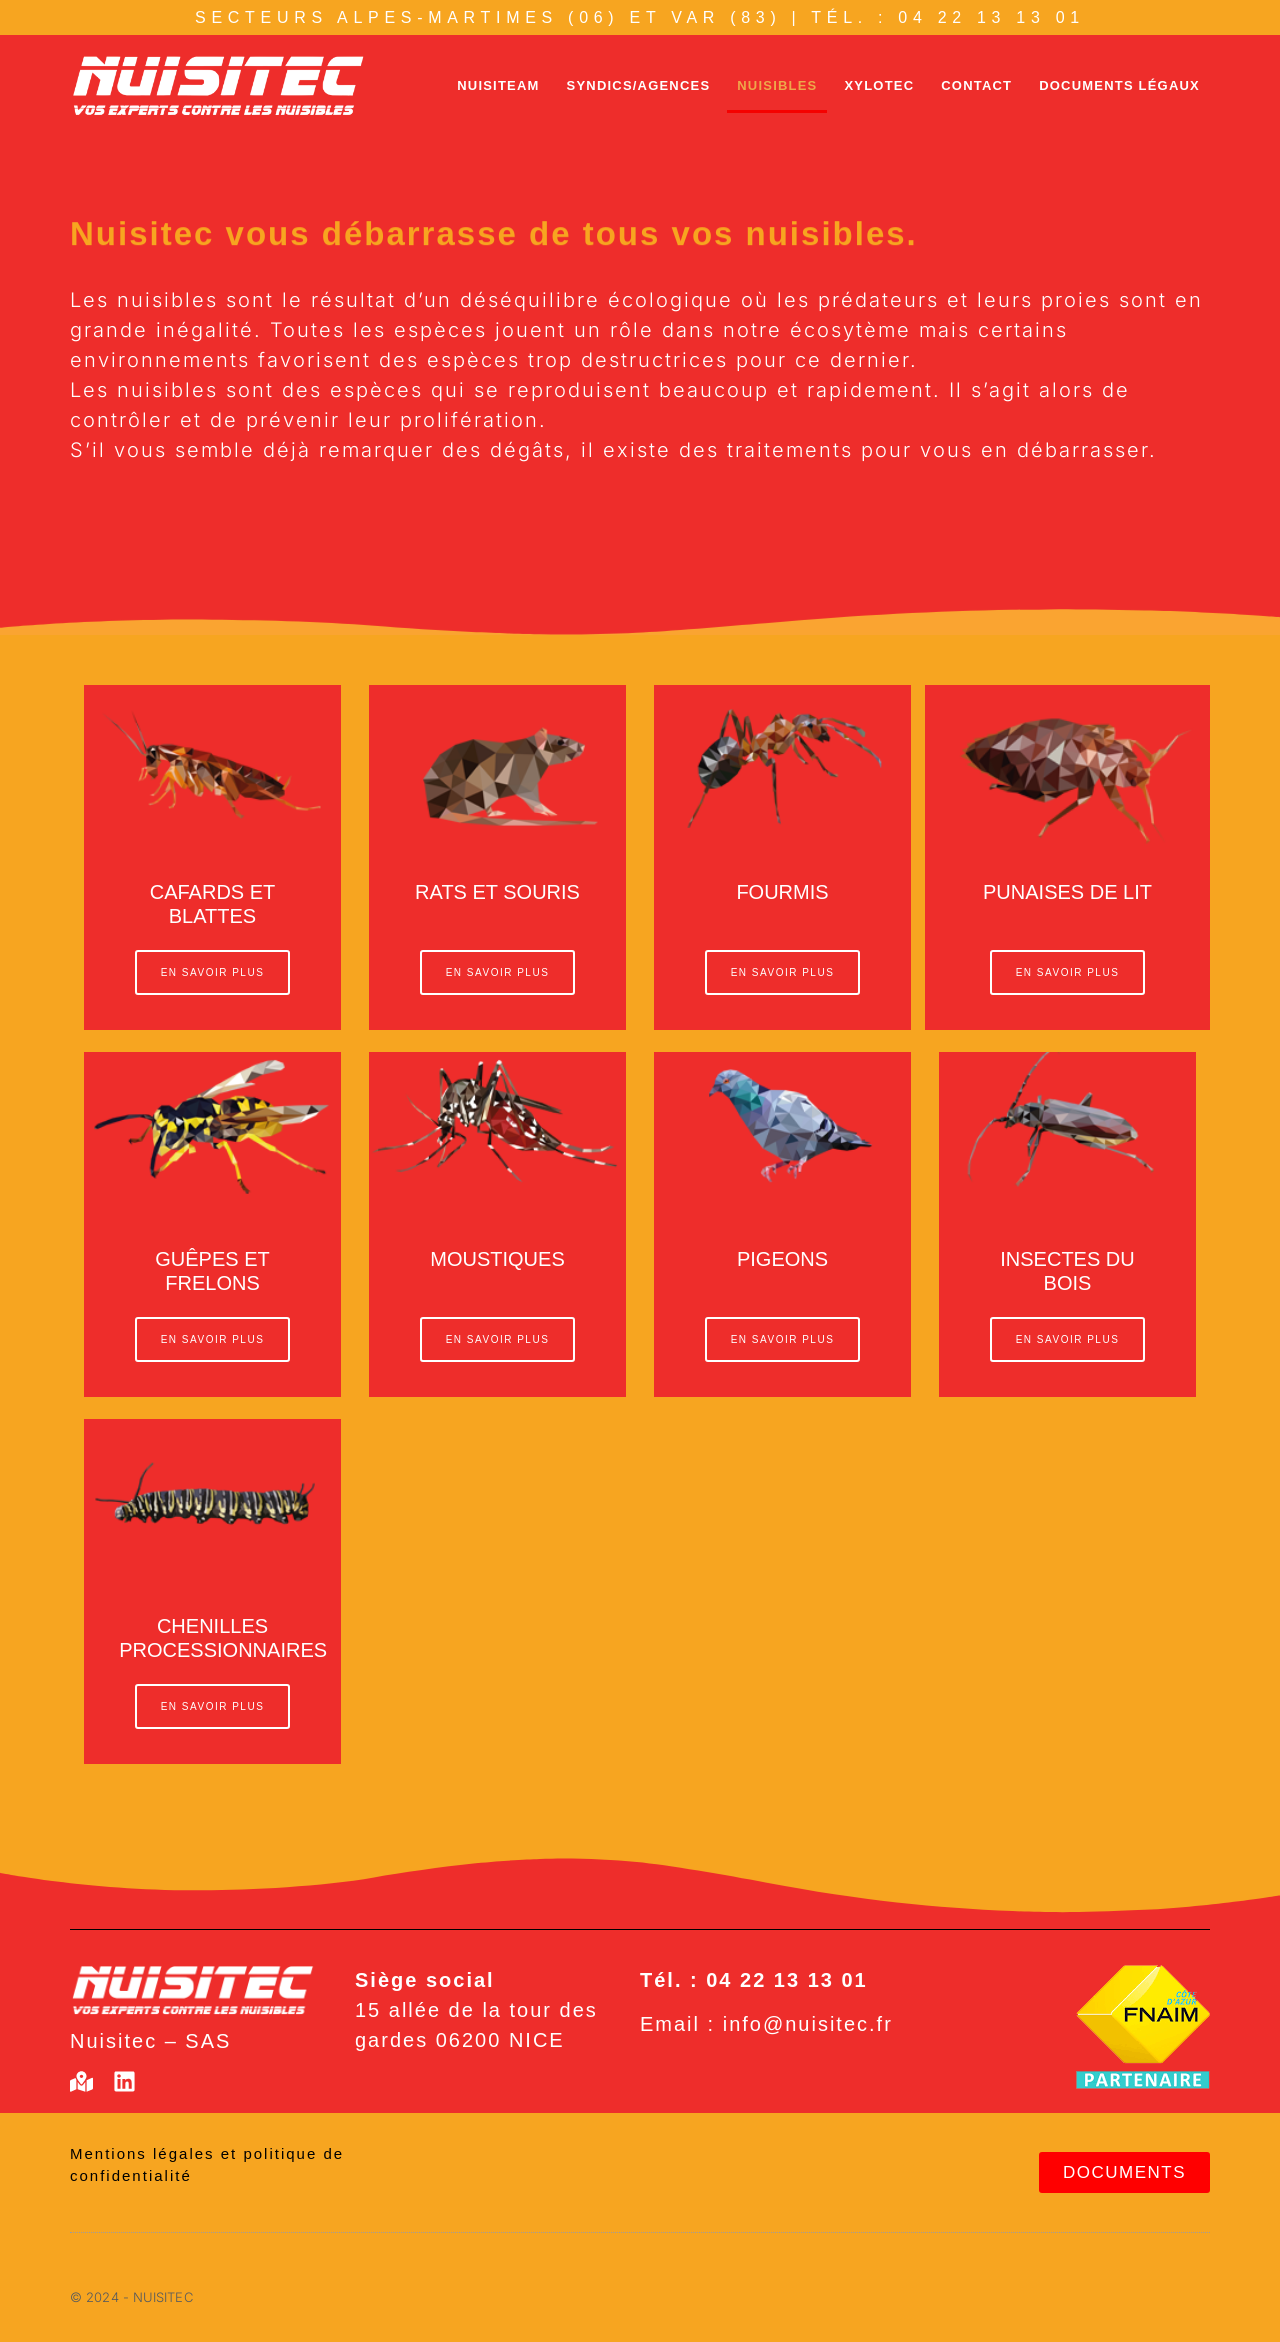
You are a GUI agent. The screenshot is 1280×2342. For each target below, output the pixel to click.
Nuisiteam (498, 85)
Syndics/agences (639, 85)
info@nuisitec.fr (808, 2024)
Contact (976, 85)
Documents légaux (1119, 85)
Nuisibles (777, 85)
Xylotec (879, 85)
